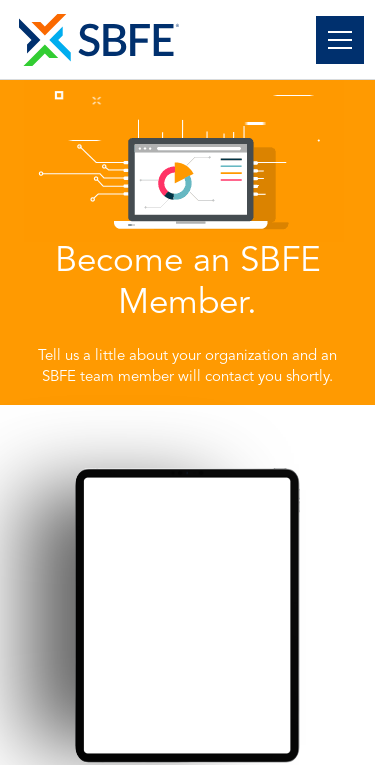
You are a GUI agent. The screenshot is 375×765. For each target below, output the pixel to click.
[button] (336, 40)
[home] (99, 40)
